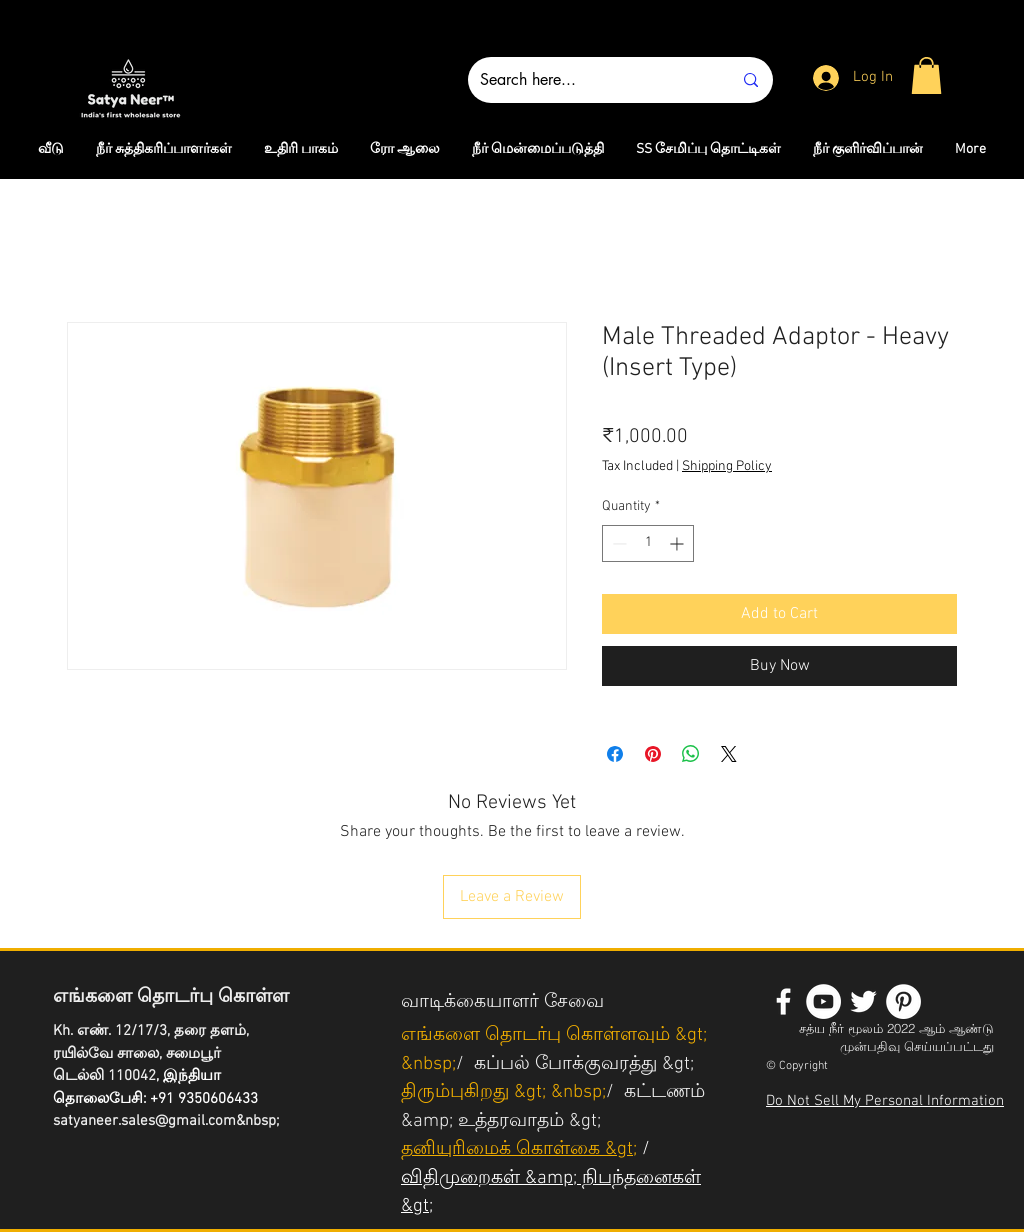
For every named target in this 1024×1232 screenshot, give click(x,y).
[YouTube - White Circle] (823, 1001)
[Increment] (678, 543)
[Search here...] (591, 80)
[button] (926, 75)
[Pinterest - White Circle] (903, 1001)
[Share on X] (729, 754)
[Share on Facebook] (615, 754)
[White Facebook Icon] (783, 1001)
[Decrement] (617, 543)
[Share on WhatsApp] (691, 754)
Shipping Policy (727, 466)
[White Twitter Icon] (863, 1001)
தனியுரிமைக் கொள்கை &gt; (519, 1149)
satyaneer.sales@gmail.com (144, 1121)
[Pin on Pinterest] (653, 754)
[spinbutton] (648, 543)
